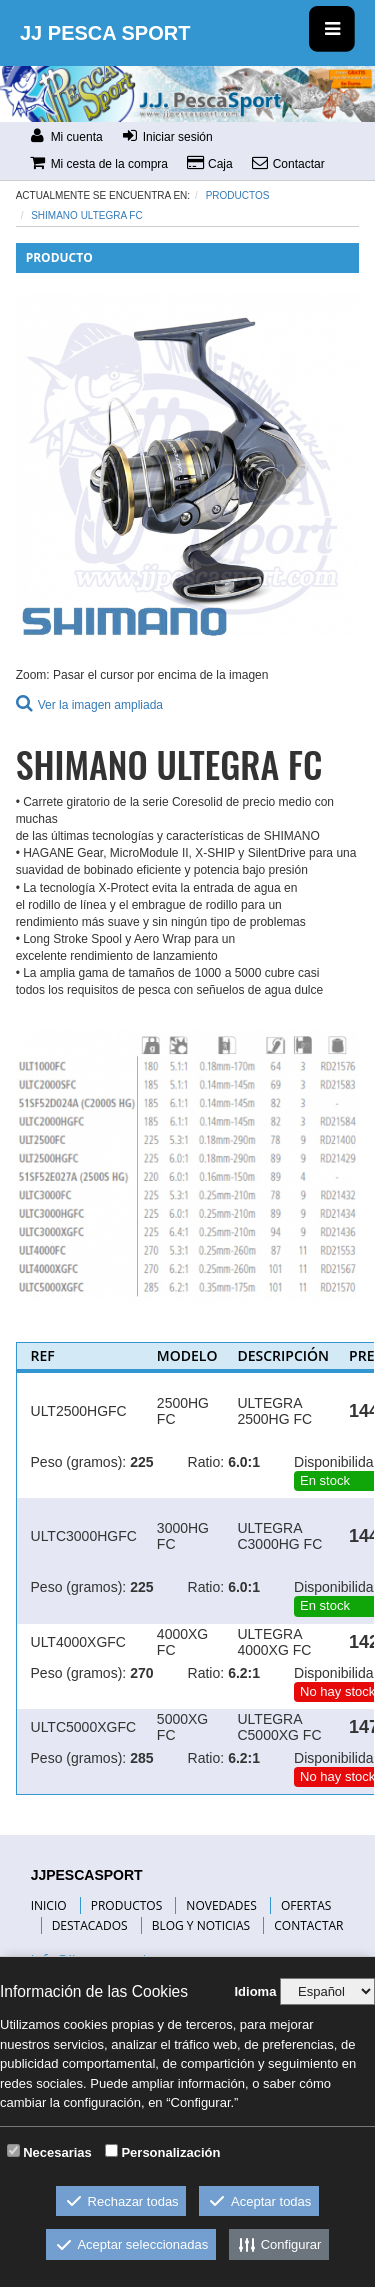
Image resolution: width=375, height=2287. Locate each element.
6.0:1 (244, 1462)
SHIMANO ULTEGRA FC (87, 215)
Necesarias (57, 2152)
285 (141, 1758)
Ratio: (206, 1462)
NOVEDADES (221, 1905)
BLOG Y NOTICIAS (201, 1925)
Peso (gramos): (79, 1462)
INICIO (49, 1905)
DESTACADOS (90, 1925)
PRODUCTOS (127, 1905)
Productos (238, 195)
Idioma (255, 1991)
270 (141, 1673)
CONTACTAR (308, 1925)
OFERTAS (306, 1905)
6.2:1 (244, 1673)
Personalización (170, 2152)
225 (141, 1462)
